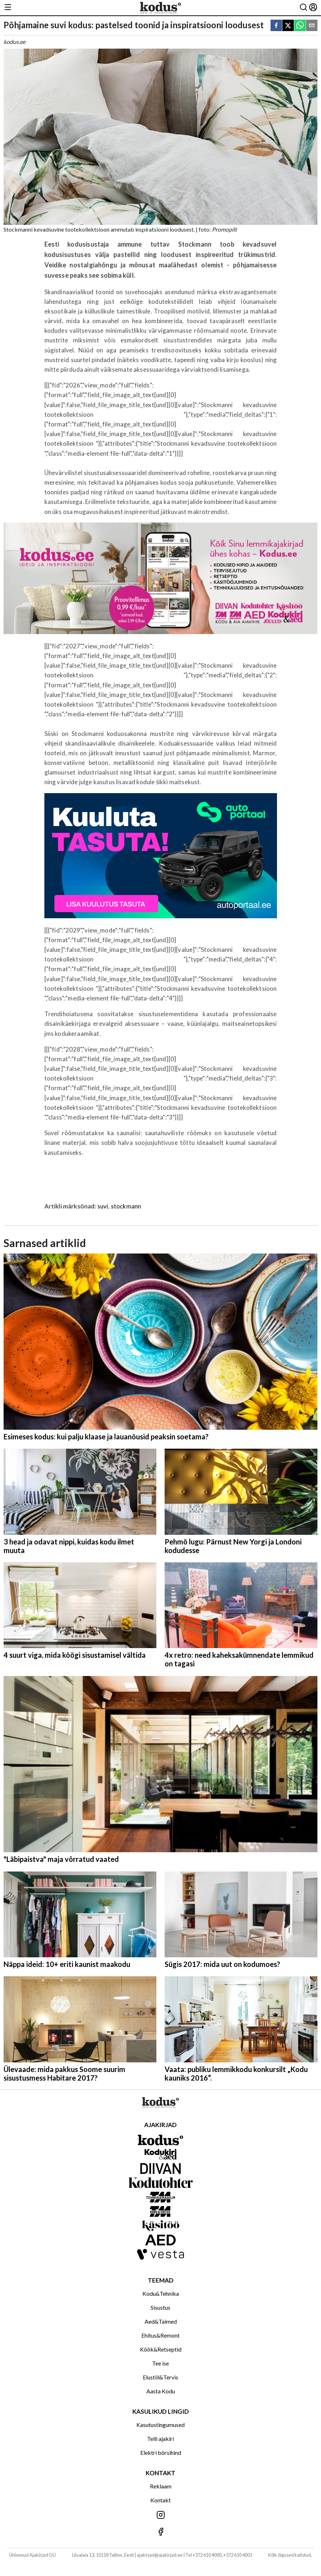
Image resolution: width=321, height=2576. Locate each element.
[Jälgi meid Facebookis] (160, 2532)
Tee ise (160, 2363)
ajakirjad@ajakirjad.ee (160, 2555)
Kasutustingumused (160, 2424)
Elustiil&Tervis (160, 2377)
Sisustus (160, 2307)
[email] (311, 26)
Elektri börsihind (160, 2452)
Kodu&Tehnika (160, 2293)
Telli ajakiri (160, 2438)
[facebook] (276, 26)
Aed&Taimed (161, 2321)
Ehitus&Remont (160, 2335)
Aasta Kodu (160, 2391)
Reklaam (160, 2486)
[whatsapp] (300, 26)
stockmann (126, 1206)
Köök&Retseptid (160, 2349)
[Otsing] (303, 8)
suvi (102, 1206)
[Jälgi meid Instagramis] (160, 2515)
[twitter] (288, 26)
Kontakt (160, 2500)
